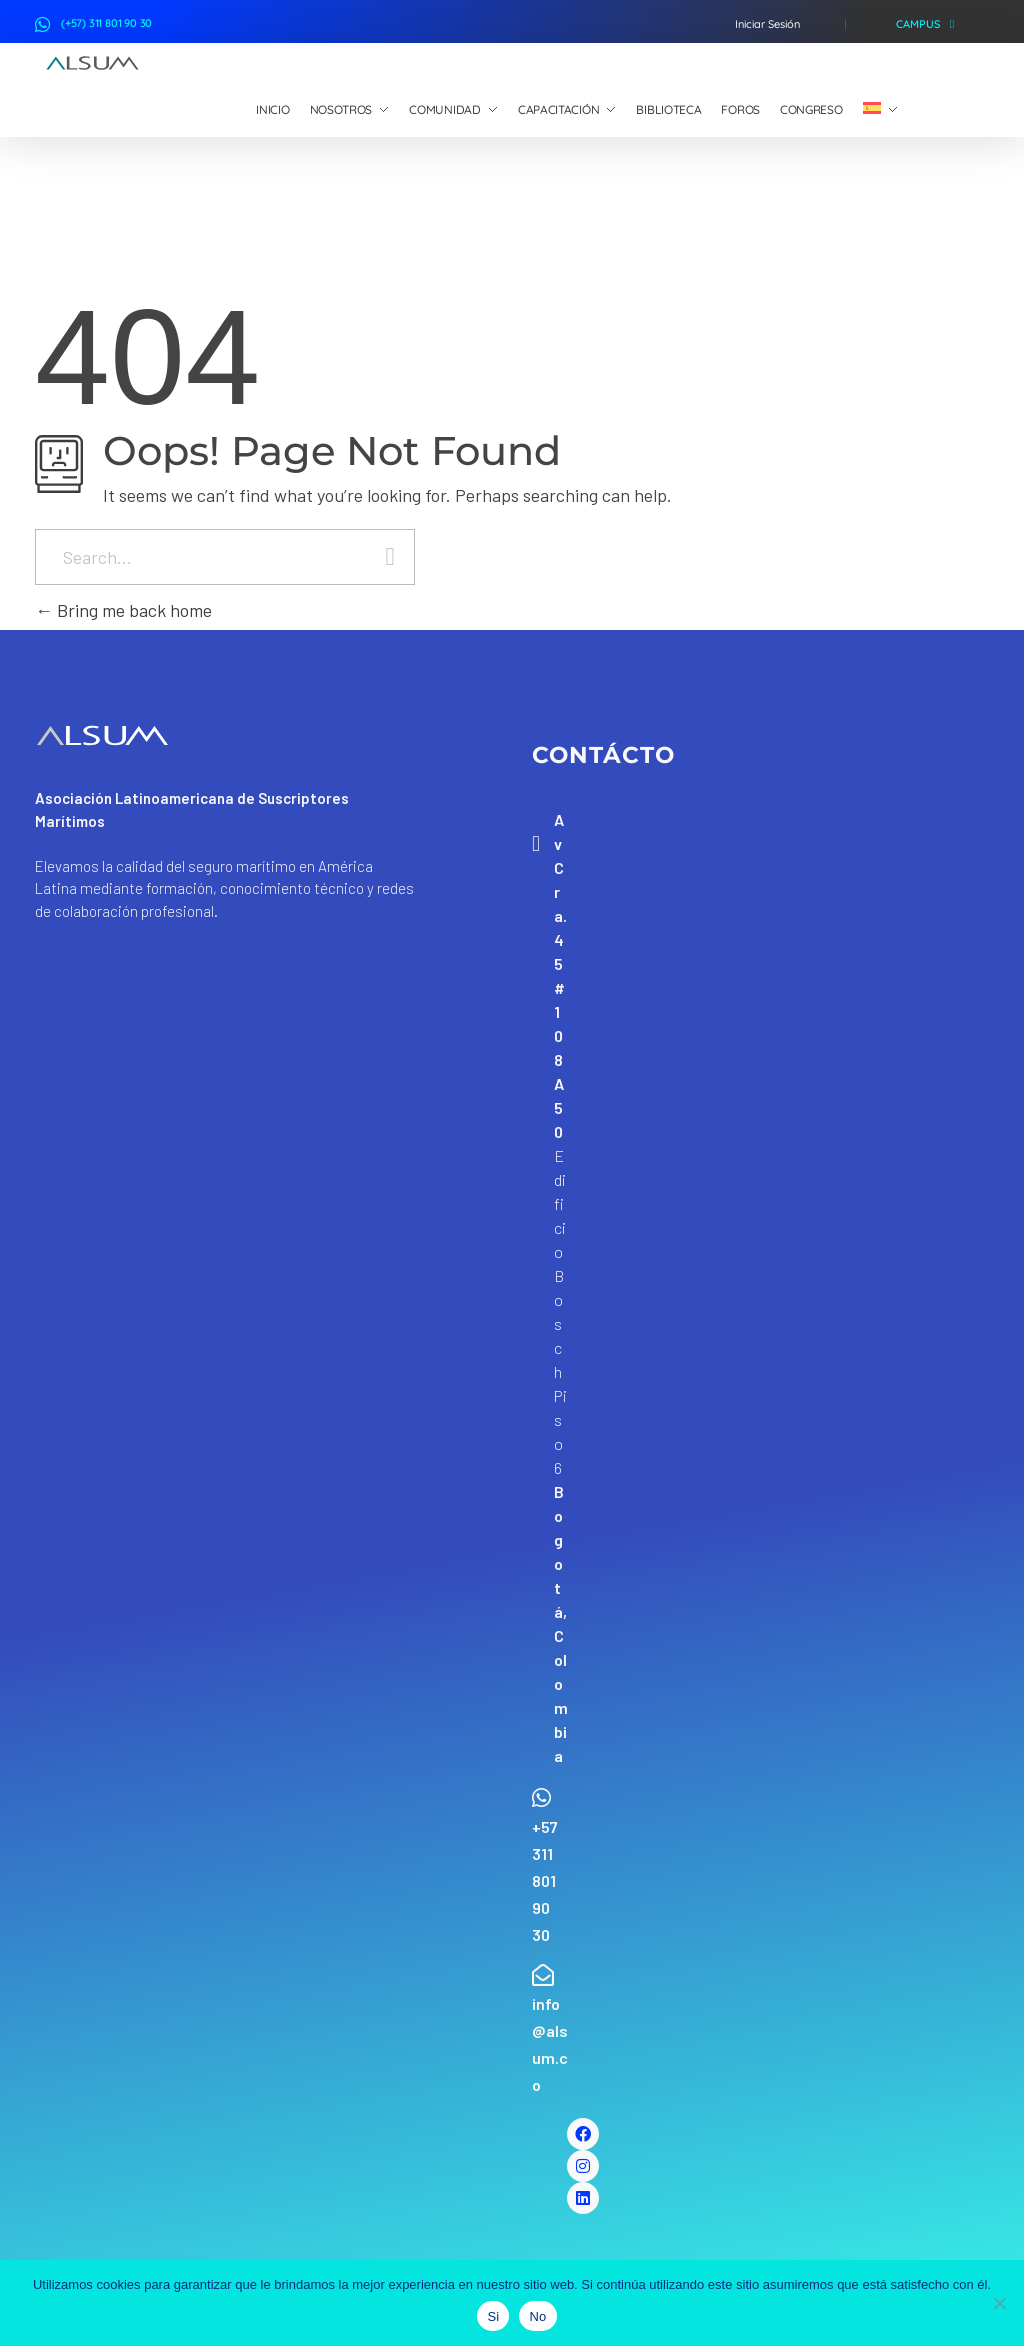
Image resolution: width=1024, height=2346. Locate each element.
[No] (999, 2303)
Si (493, 2316)
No (537, 2316)
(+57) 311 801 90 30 (106, 23)
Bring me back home (123, 610)
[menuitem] (880, 110)
